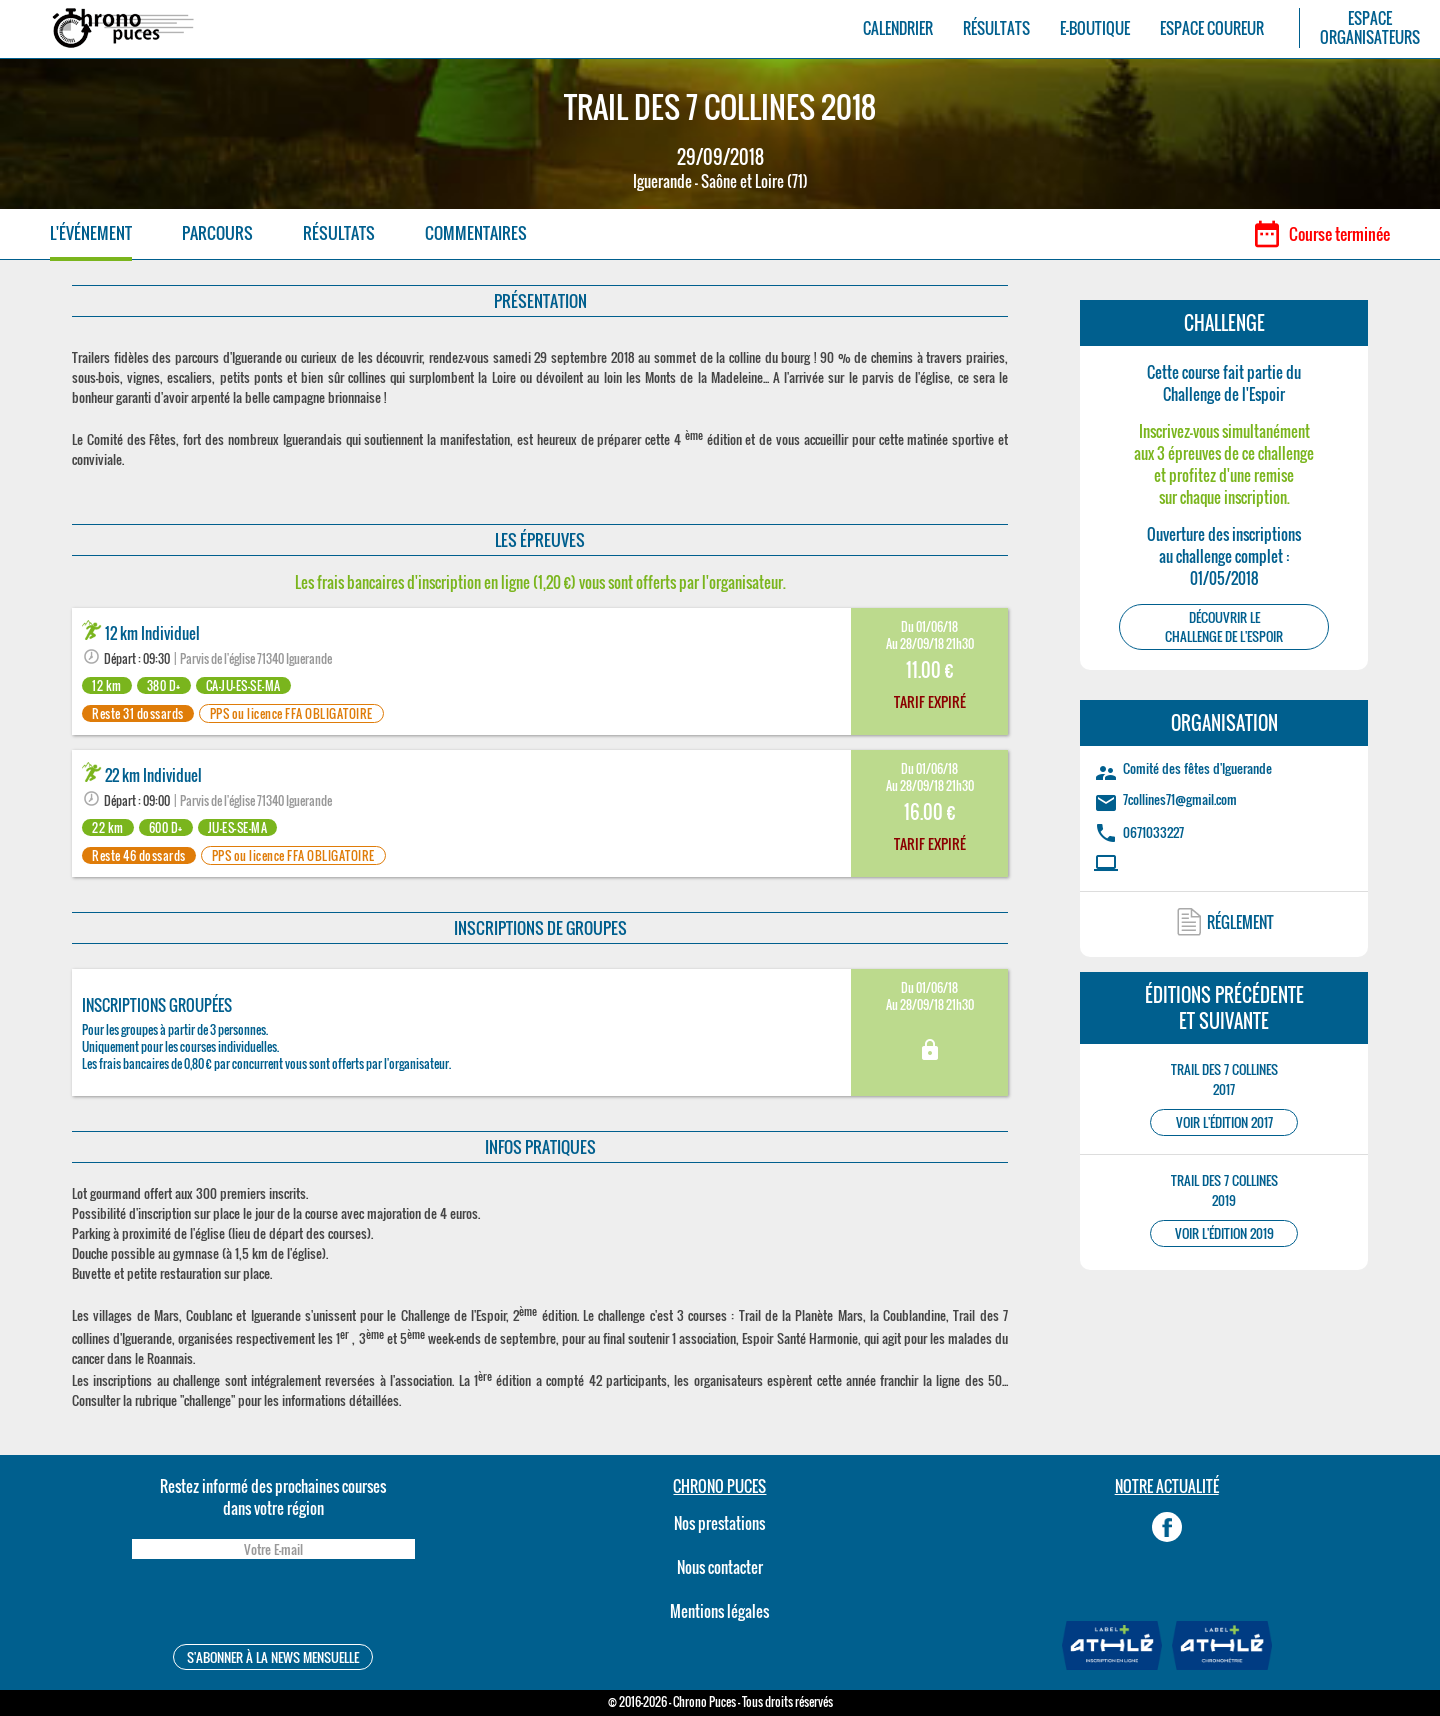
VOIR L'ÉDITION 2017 (1224, 1122)
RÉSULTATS (996, 28)
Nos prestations (719, 1523)
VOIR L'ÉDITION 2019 (1224, 1233)
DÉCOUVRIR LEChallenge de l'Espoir (1224, 627)
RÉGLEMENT (1240, 922)
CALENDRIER (898, 28)
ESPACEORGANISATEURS (1370, 28)
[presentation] (273, 1604)
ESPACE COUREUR (1212, 28)
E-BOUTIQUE (1095, 28)
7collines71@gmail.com (1180, 799)
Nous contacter (720, 1567)
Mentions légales (719, 1611)
